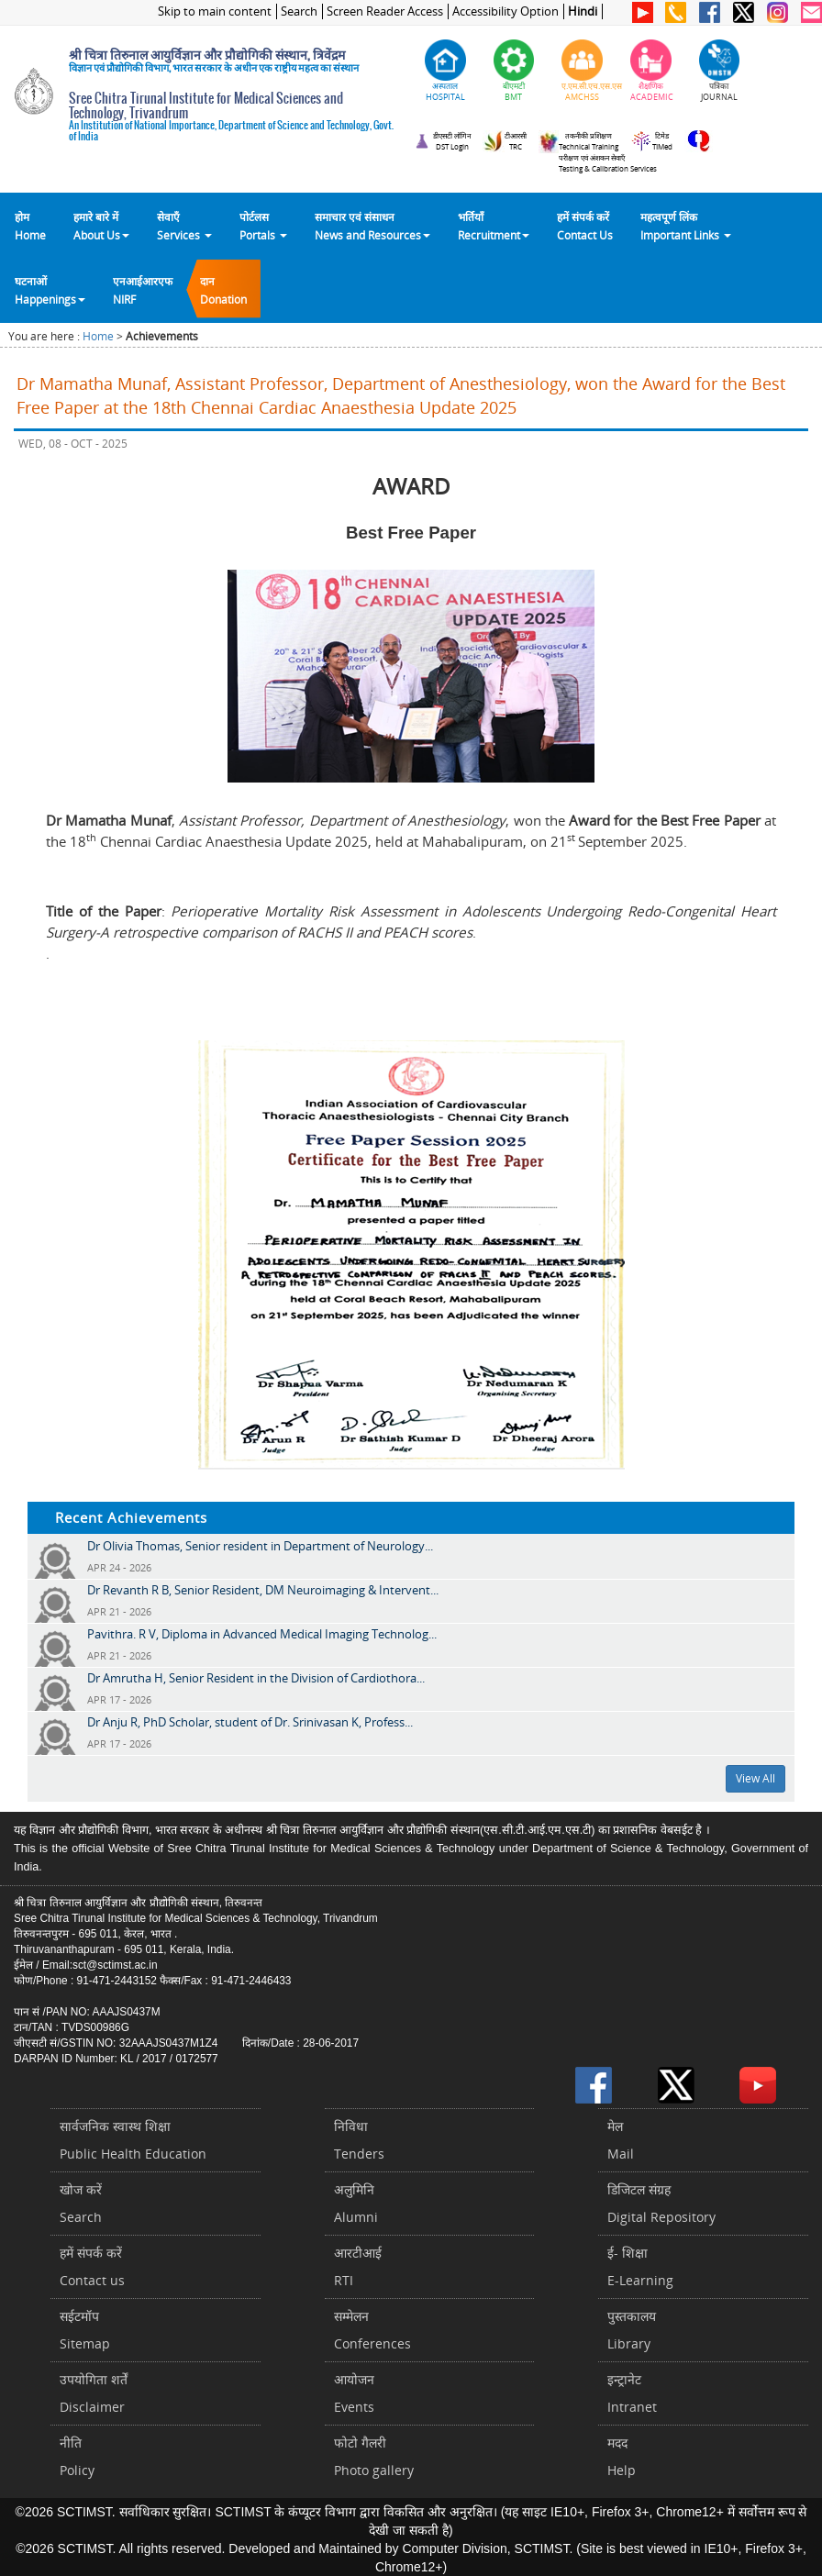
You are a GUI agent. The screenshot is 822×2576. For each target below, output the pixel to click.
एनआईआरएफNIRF (142, 289)
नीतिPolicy (77, 2456)
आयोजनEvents (354, 2393)
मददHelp (621, 2456)
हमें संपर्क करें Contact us (92, 2266)
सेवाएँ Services (184, 225)
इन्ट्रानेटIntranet (632, 2393)
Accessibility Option (505, 11)
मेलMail (620, 2139)
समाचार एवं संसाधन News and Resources (372, 225)
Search (299, 11)
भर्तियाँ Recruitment (493, 225)
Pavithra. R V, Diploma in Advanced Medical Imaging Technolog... (262, 1634)
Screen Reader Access (385, 11)
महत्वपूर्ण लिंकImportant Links (685, 225)
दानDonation (223, 289)
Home (98, 336)
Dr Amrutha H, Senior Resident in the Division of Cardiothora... (256, 1678)
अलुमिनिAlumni (356, 2203)
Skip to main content (215, 11)
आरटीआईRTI (358, 2266)
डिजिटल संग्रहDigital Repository (661, 2203)
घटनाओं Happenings (50, 289)
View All (755, 1778)
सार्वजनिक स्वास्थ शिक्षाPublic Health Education (133, 2139)
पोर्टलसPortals (263, 225)
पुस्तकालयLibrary (631, 2329)
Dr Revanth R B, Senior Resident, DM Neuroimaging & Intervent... (263, 1590)
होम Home (30, 225)
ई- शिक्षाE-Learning (640, 2266)
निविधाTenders (359, 2139)
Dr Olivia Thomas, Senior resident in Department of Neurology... (260, 1546)
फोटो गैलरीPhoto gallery (374, 2456)
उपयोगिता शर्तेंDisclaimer (94, 2393)
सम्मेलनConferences (372, 2329)
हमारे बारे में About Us (101, 225)
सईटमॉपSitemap (85, 2329)
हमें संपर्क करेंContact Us (585, 225)
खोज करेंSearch (81, 2203)
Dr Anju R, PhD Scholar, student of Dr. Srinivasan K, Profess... (250, 1722)
